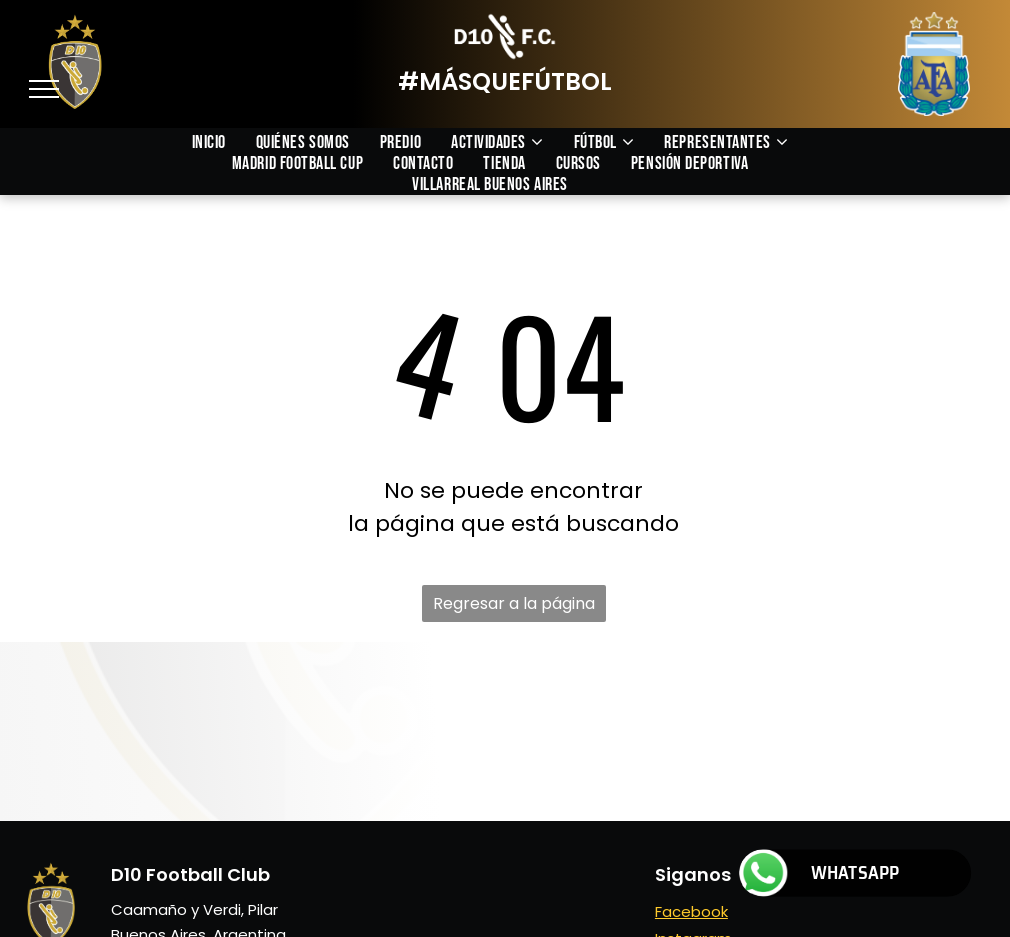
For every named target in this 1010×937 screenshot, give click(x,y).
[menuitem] (224, 142)
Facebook (691, 911)
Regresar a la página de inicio (514, 607)
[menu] (44, 89)
